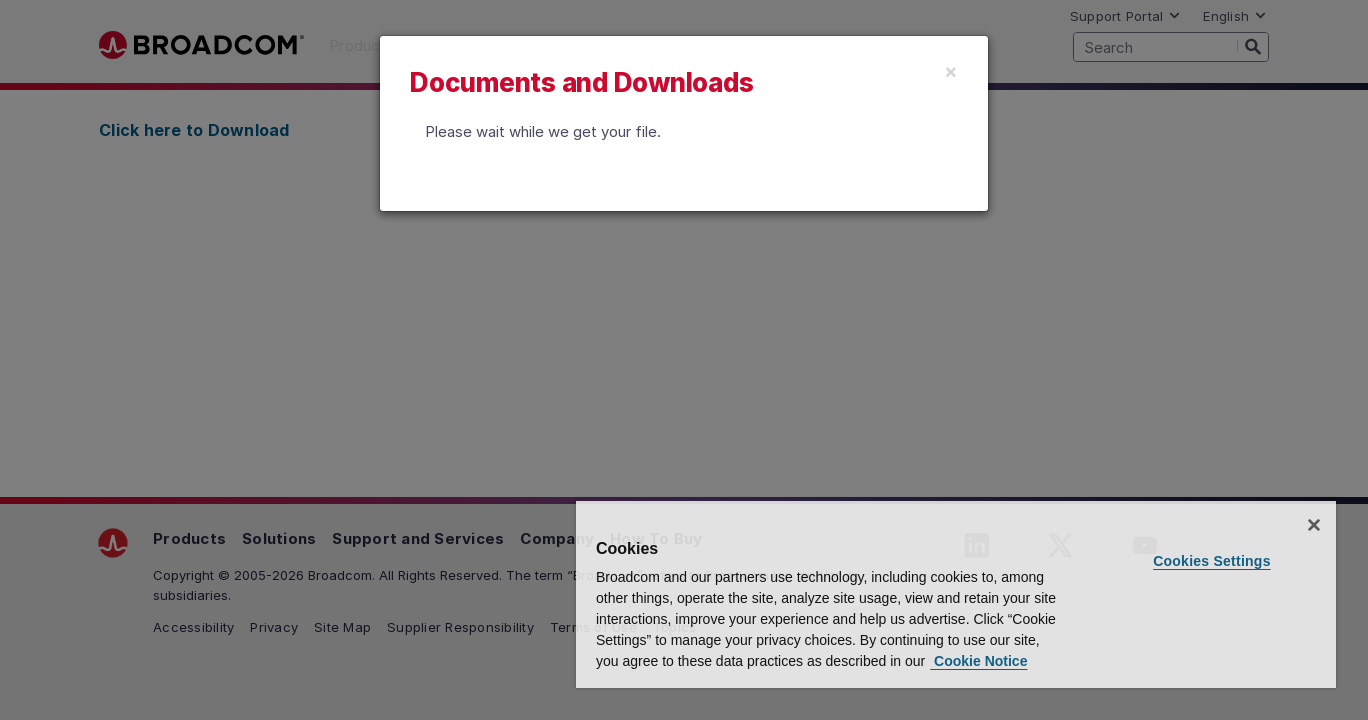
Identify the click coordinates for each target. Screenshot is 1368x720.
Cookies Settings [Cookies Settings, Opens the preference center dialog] (1212, 561)
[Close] (951, 71)
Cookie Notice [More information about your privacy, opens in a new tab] (978, 661)
